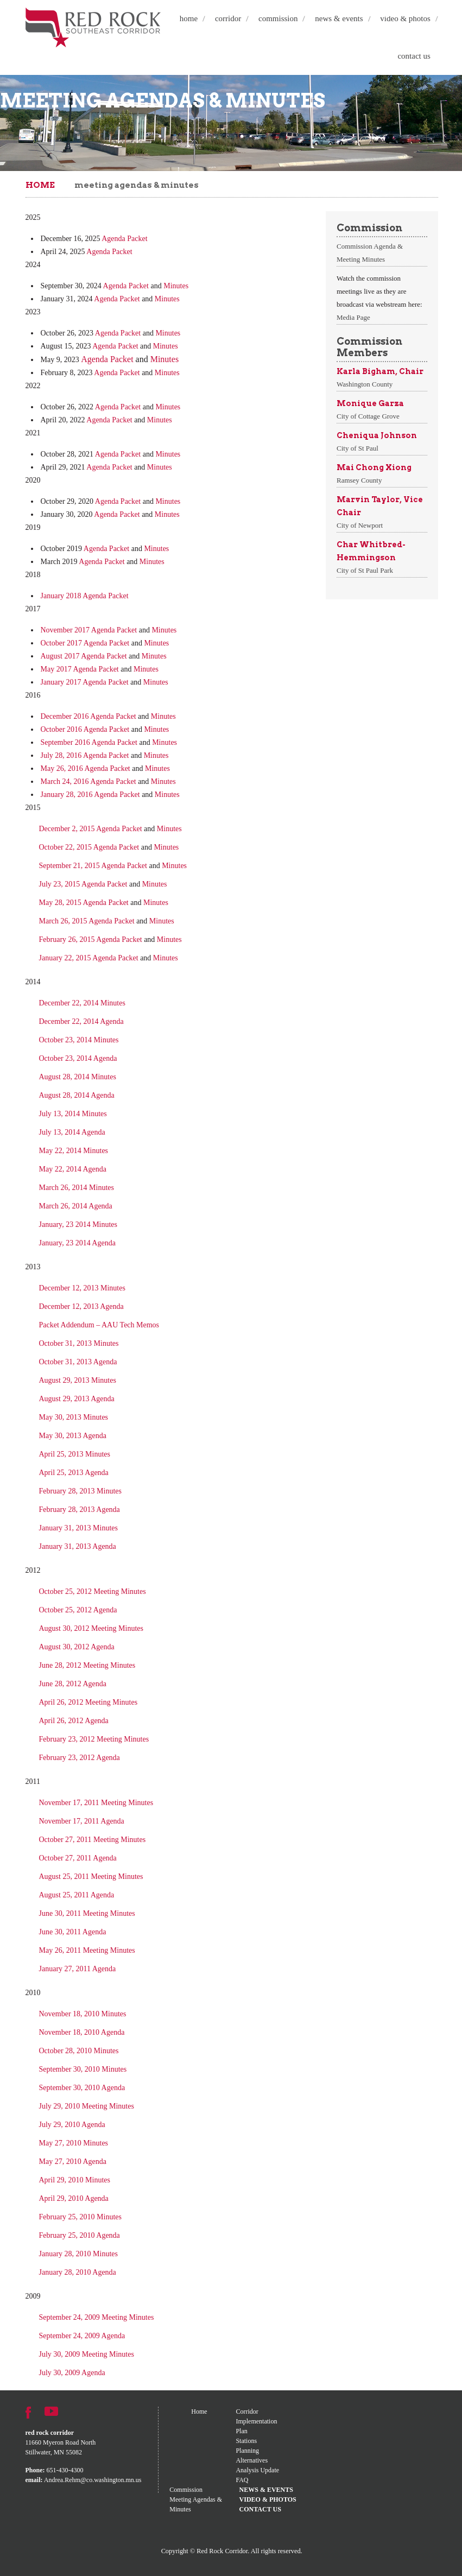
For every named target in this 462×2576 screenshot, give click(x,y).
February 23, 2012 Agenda (79, 1758)
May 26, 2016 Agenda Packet (85, 768)
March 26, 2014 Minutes (76, 1187)
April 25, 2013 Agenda (74, 1473)
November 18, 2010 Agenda (82, 2032)
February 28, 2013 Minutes (80, 1491)
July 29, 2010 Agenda (72, 2125)
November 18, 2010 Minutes (82, 2014)
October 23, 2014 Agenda (78, 1058)
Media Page (353, 317)
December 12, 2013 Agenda (81, 1306)
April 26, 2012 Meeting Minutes (88, 1702)
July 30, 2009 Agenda (72, 2373)
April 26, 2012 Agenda (74, 1721)
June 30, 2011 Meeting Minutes (87, 1913)
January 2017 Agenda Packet (85, 682)
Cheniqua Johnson (377, 435)
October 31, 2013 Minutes (79, 1343)
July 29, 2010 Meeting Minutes (86, 2106)
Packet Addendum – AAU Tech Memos (99, 1325)
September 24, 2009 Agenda (82, 2336)
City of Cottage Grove (368, 416)
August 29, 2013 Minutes (77, 1380)
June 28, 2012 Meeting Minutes (87, 1665)
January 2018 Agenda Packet (85, 596)
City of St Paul (357, 448)
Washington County (365, 384)
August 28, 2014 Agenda (77, 1095)
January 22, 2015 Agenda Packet (88, 958)
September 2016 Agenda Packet (89, 742)
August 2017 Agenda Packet (84, 656)
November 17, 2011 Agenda (81, 1821)
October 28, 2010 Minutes (79, 2051)
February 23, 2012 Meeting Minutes (94, 1739)
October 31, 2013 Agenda (78, 1362)
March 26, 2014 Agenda (75, 1206)
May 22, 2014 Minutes (74, 1151)
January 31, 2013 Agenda (77, 1546)
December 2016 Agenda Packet (88, 716)
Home (189, 18)
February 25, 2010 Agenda (79, 2235)
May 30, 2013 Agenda (72, 1436)
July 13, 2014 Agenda (73, 1132)
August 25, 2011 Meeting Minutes (91, 1876)
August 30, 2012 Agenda (77, 1647)
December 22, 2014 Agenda (81, 1021)
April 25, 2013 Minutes (74, 1454)
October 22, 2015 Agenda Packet (89, 847)
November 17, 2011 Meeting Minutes (96, 1803)
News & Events (339, 18)
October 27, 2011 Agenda (78, 1858)
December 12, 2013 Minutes (82, 1288)
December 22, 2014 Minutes (82, 1003)
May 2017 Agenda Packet (80, 669)
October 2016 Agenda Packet (85, 729)
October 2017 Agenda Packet (85, 643)
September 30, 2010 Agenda (82, 2088)
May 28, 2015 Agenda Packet (84, 902)
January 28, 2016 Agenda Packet (90, 794)
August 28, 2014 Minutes (77, 1077)
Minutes (175, 286)
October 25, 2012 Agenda (78, 1610)
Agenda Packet (124, 239)
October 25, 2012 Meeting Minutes (92, 1591)
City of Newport (360, 525)
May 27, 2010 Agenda (72, 2161)
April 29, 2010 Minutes (74, 2180)
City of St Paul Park (365, 570)
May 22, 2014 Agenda (72, 1169)
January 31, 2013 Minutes (78, 1528)
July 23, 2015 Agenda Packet (83, 884)
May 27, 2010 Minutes (74, 2143)
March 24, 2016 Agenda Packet (88, 781)
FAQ (242, 2480)
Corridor (228, 18)
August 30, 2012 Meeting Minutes (91, 1628)
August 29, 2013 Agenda (77, 1399)
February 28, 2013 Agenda (79, 1509)
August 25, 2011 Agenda (77, 1895)
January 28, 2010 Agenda (77, 2272)
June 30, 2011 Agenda (72, 1932)
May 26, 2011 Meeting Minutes (87, 1950)
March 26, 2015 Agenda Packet (87, 921)
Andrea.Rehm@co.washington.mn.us (93, 2480)
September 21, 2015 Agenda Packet (93, 866)
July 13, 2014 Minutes (73, 1114)
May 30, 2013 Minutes (74, 1417)
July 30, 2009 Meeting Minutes (86, 2354)
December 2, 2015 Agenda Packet (90, 829)
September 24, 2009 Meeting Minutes (96, 2317)
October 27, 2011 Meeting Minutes (92, 1840)
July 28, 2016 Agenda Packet (85, 755)
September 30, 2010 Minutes (83, 2069)
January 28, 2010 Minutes (79, 2254)
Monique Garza (370, 403)
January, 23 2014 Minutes (78, 1224)
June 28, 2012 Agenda (72, 1684)
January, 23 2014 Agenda (77, 1243)
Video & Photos (405, 18)
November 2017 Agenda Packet (89, 630)
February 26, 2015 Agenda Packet (90, 939)
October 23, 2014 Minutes (79, 1040)
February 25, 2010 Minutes (80, 2217)
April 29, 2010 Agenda (74, 2198)
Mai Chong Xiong (374, 467)
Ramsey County (359, 480)
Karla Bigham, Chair (380, 371)
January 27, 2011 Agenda (77, 1969)
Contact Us (413, 56)
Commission (278, 18)
